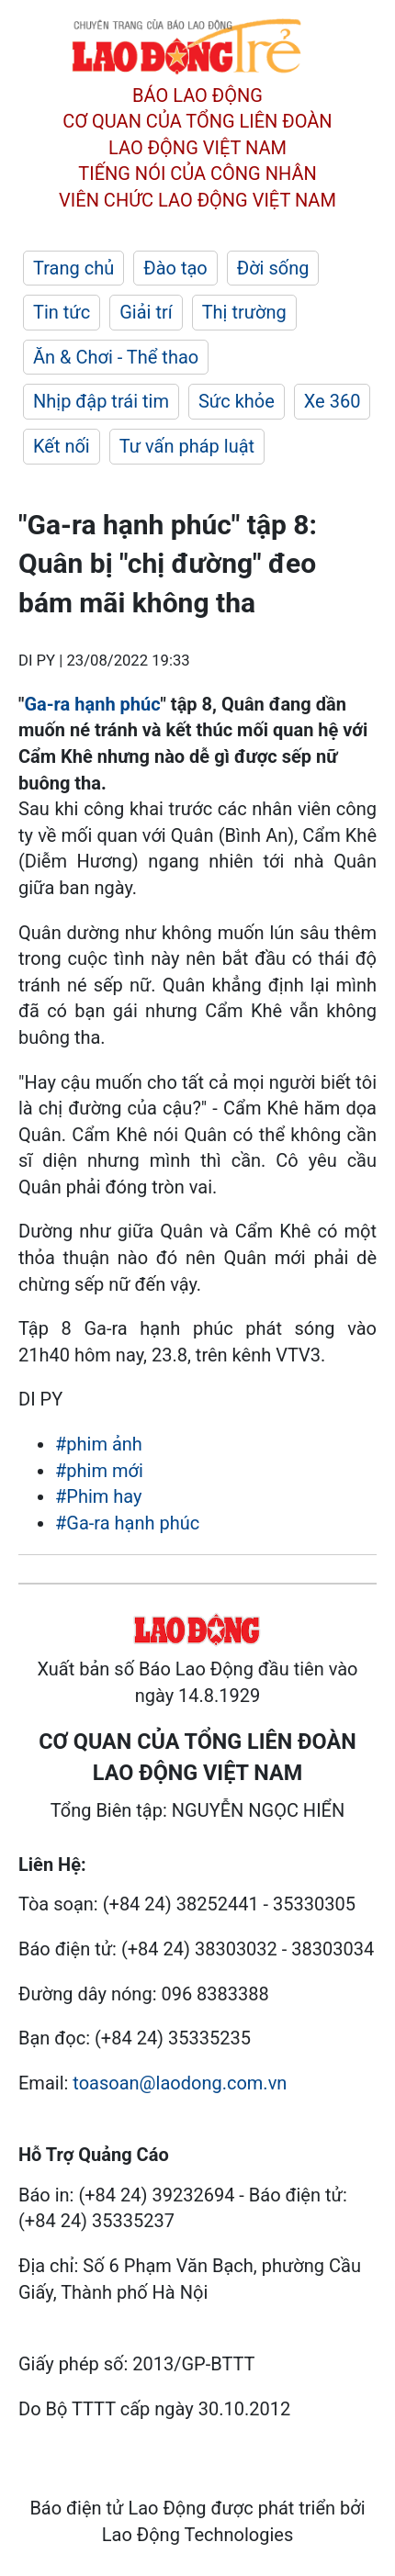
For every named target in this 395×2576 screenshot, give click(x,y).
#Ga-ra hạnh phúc (127, 1523)
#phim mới (99, 1471)
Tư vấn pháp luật (186, 446)
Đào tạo (175, 268)
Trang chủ (73, 268)
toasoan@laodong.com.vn (180, 2083)
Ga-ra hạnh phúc (92, 704)
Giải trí (145, 312)
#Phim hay (98, 1496)
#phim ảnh (98, 1444)
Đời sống (273, 268)
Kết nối (61, 446)
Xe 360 (332, 401)
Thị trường (244, 312)
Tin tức (61, 312)
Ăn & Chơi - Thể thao (115, 357)
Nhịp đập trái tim (101, 401)
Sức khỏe (236, 401)
